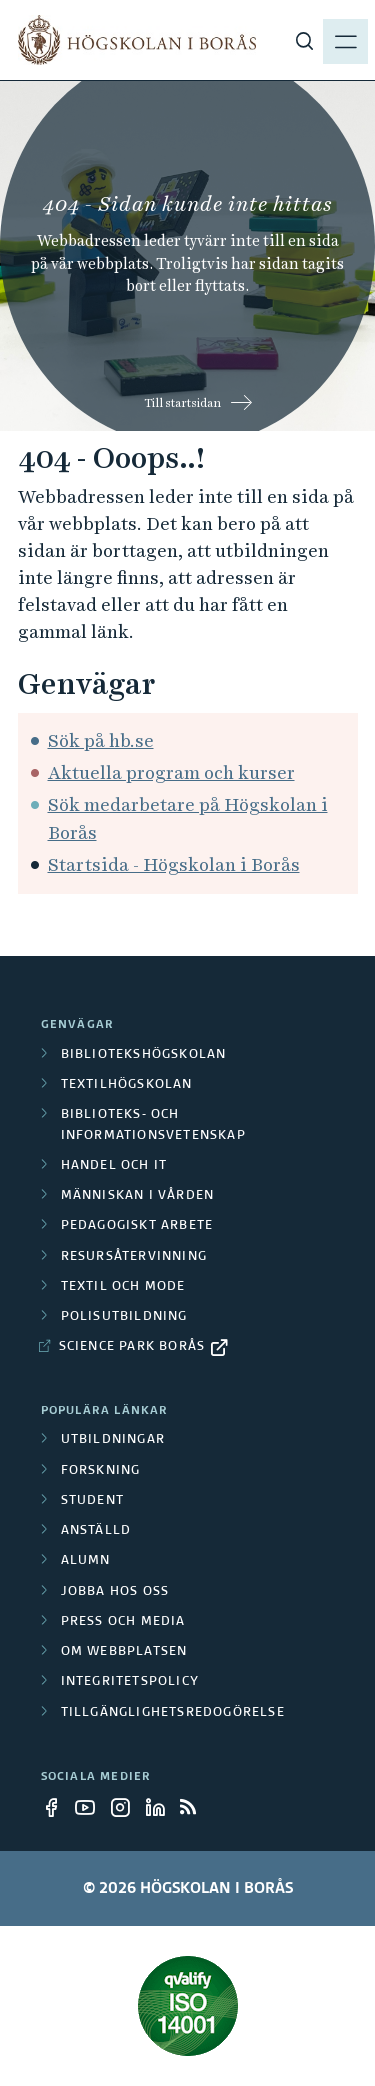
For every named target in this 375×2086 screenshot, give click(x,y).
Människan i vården (138, 1196)
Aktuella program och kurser (171, 772)
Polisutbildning (124, 1317)
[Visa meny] (345, 40)
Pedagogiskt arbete (137, 1226)
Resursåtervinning (134, 1257)
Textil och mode (123, 1287)
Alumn (86, 1561)
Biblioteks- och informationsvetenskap (153, 1125)
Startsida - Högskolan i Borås (174, 864)
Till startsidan (182, 403)
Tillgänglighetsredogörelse (173, 1713)
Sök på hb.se (101, 740)
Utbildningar (113, 1440)
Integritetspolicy (130, 1682)
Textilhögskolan (127, 1085)
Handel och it (114, 1166)
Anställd (96, 1531)
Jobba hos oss (115, 1592)
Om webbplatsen (124, 1652)
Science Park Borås (132, 1347)
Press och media (123, 1622)
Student (92, 1501)
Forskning (101, 1471)
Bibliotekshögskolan (144, 1055)
